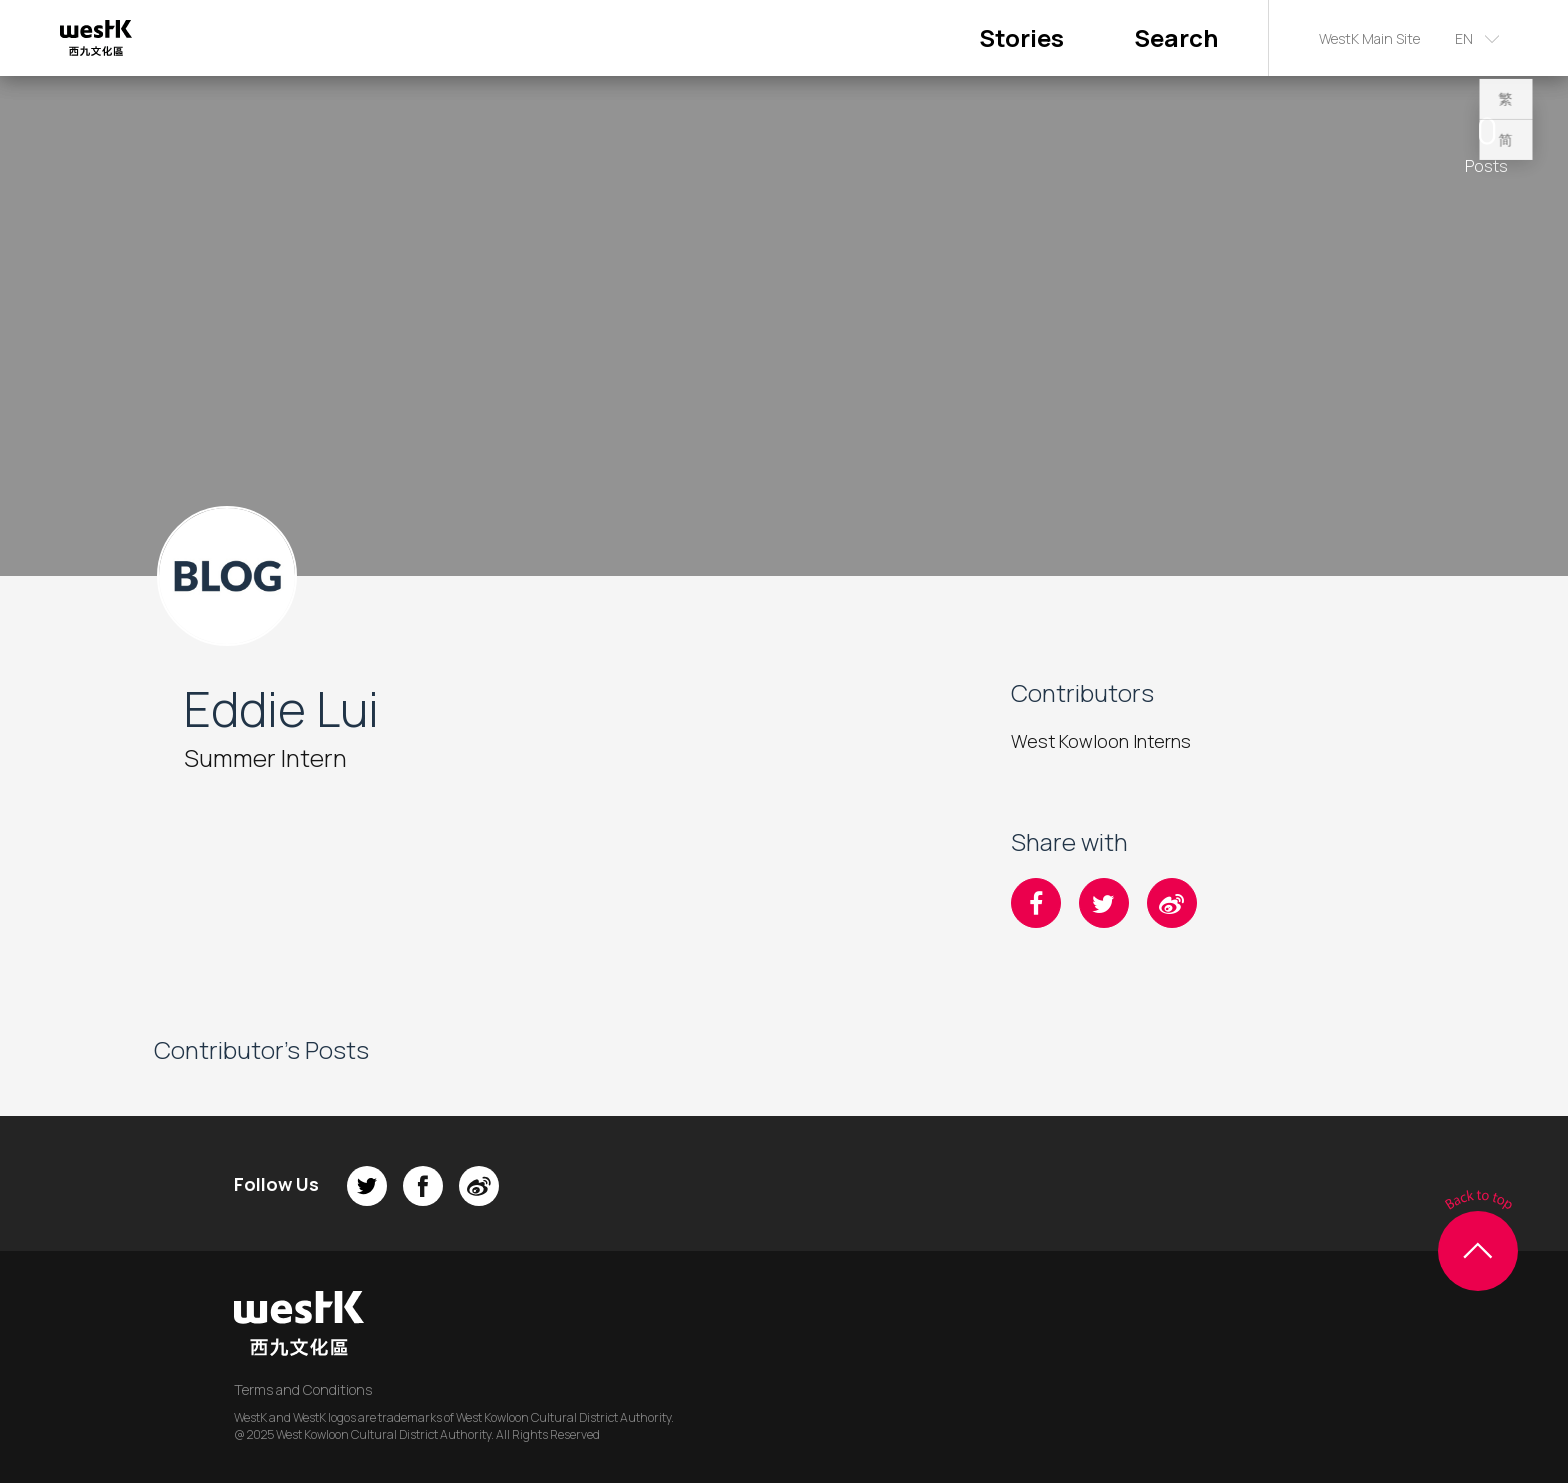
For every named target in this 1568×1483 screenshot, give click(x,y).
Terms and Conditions (303, 1389)
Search (1176, 37)
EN (1464, 38)
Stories (1021, 37)
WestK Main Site (1369, 38)
